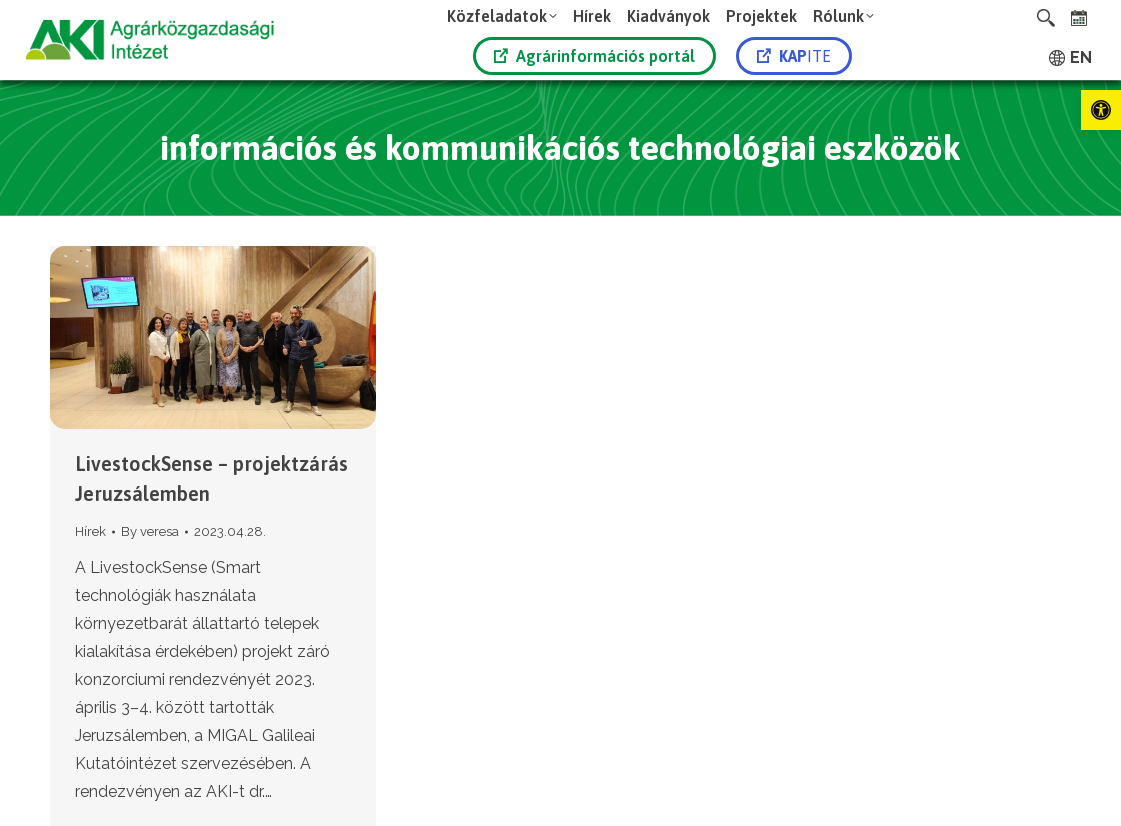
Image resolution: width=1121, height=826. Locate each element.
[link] (1101, 110)
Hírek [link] (90, 531)
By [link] (150, 531)
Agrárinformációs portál (594, 56)
